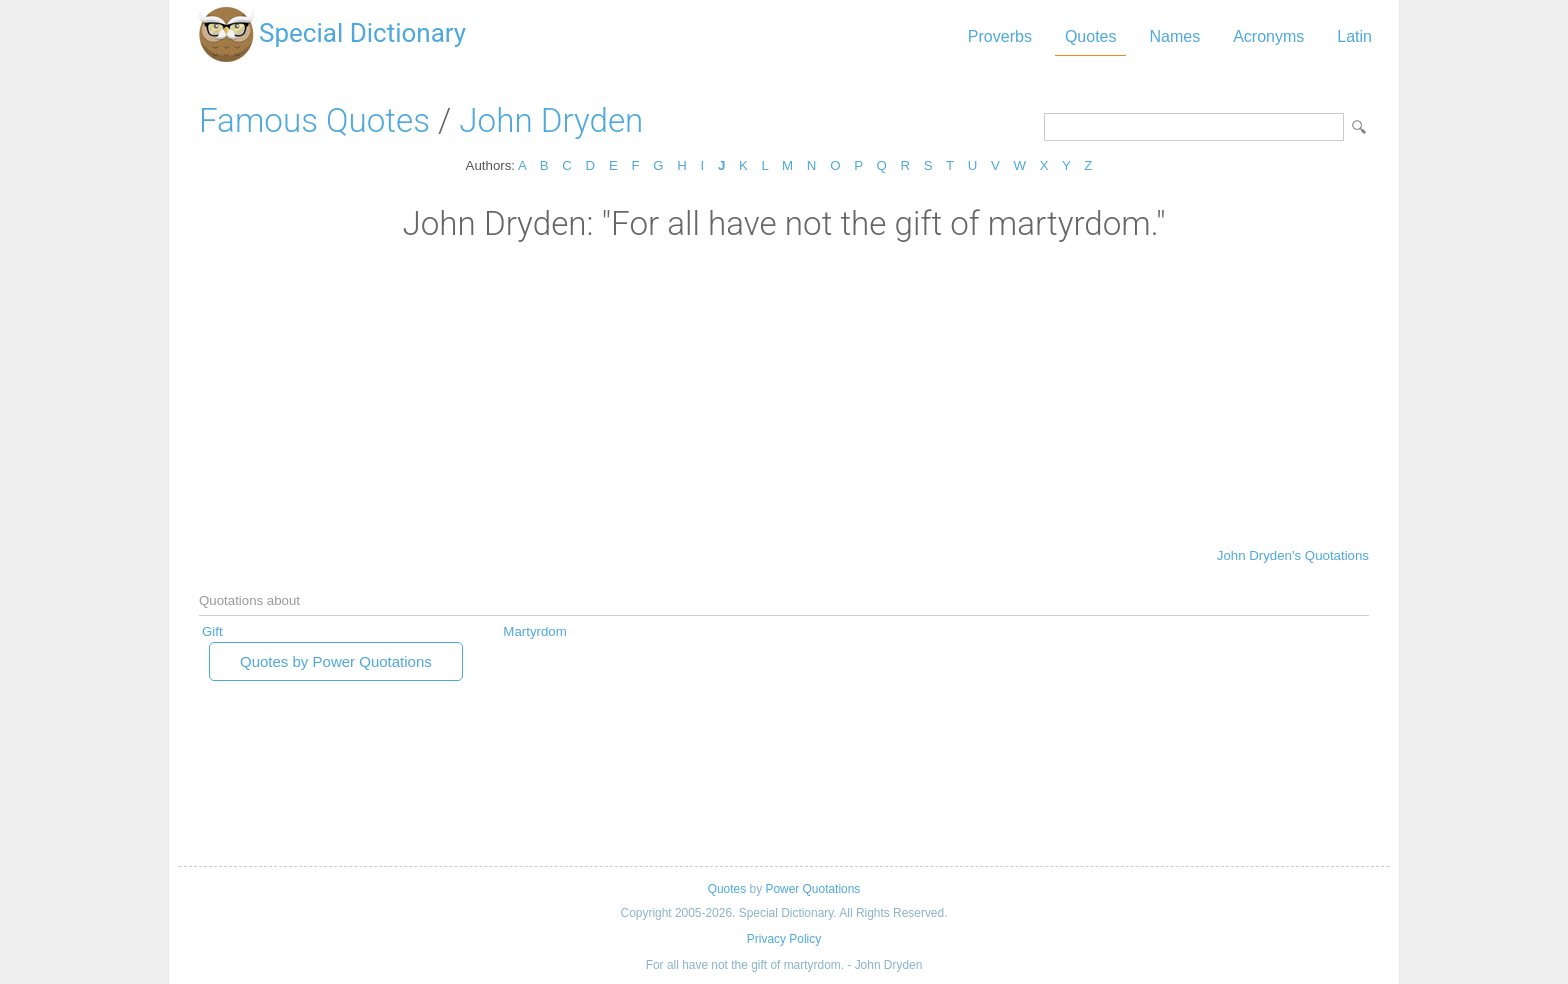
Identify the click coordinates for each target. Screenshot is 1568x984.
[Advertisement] (784, 393)
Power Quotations (812, 889)
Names (1174, 36)
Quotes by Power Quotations (336, 661)
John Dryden (551, 120)
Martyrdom (534, 631)
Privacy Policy (784, 939)
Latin (1354, 36)
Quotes (1091, 36)
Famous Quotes (314, 120)
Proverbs (1000, 36)
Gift (212, 631)
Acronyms (1268, 36)
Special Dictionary (362, 33)
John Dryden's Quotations (1293, 555)
